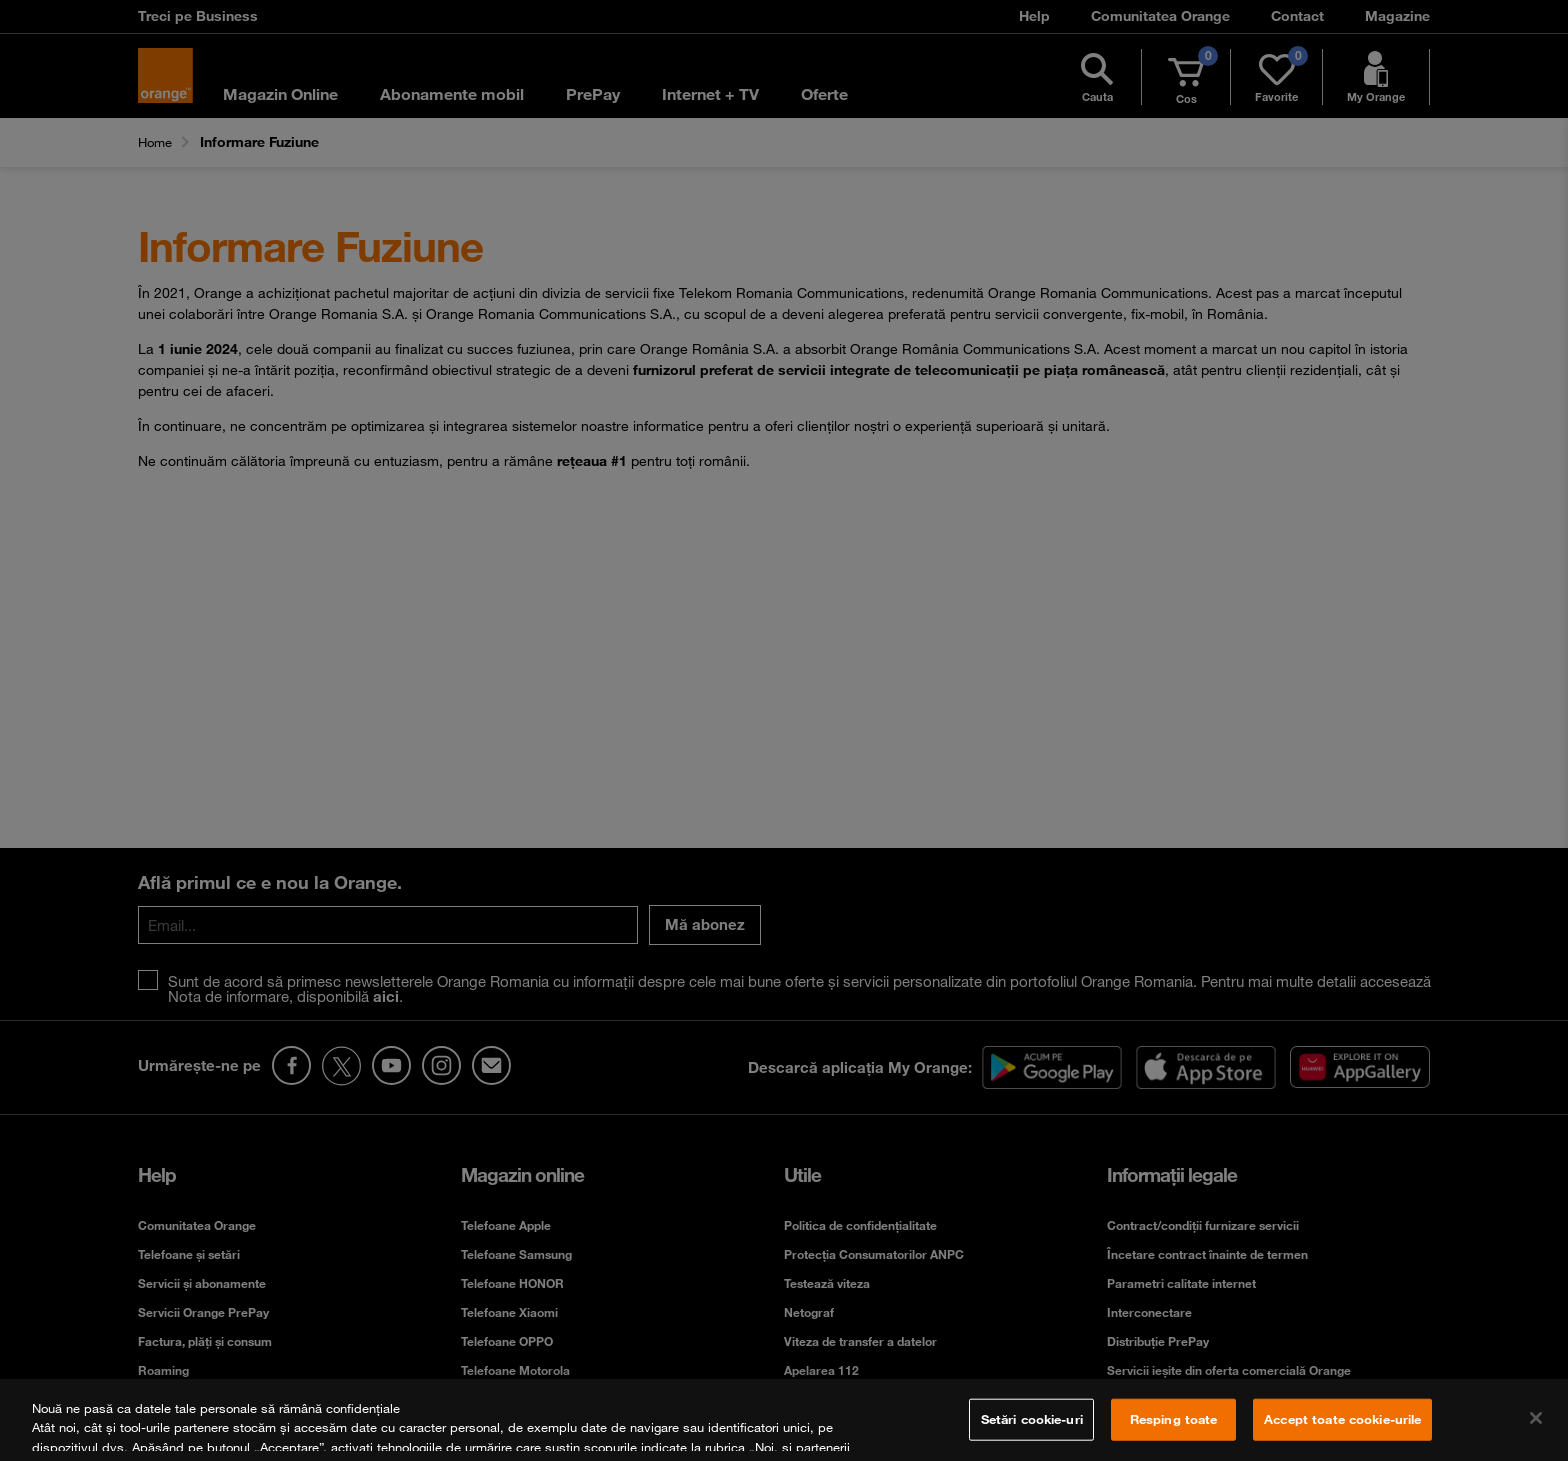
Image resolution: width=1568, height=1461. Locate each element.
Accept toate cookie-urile (1342, 1419)
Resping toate (1174, 1419)
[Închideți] (1536, 1418)
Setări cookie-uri (1032, 1419)
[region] (784, 1420)
